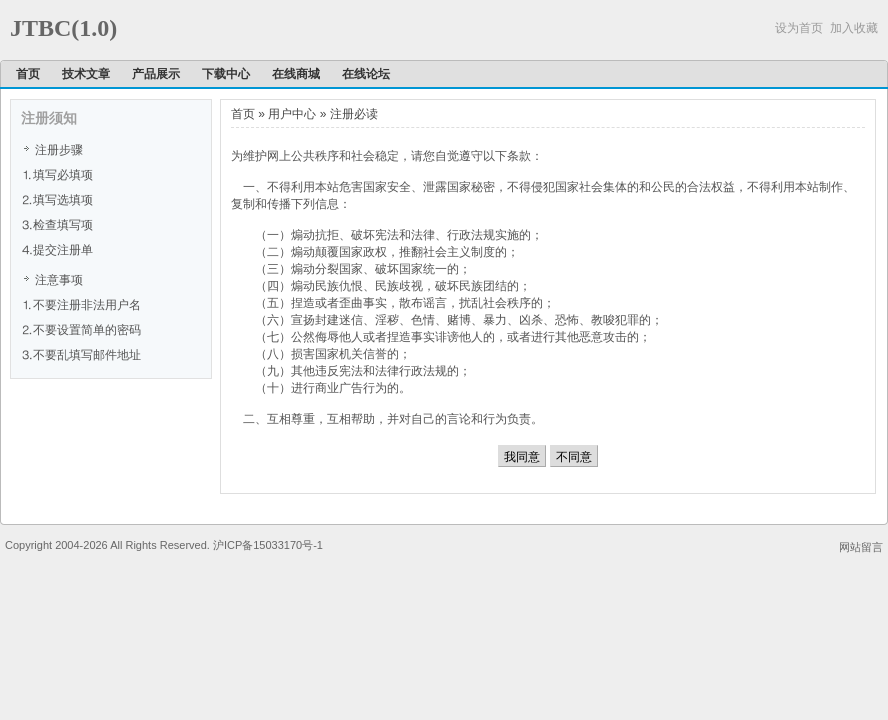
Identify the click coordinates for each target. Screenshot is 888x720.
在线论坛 (366, 74)
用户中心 (292, 114)
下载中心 (226, 74)
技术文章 (86, 74)
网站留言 (861, 547)
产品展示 (156, 74)
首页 (28, 74)
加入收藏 (854, 28)
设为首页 (799, 28)
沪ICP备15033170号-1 (268, 545)
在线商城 (296, 74)
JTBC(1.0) (63, 28)
